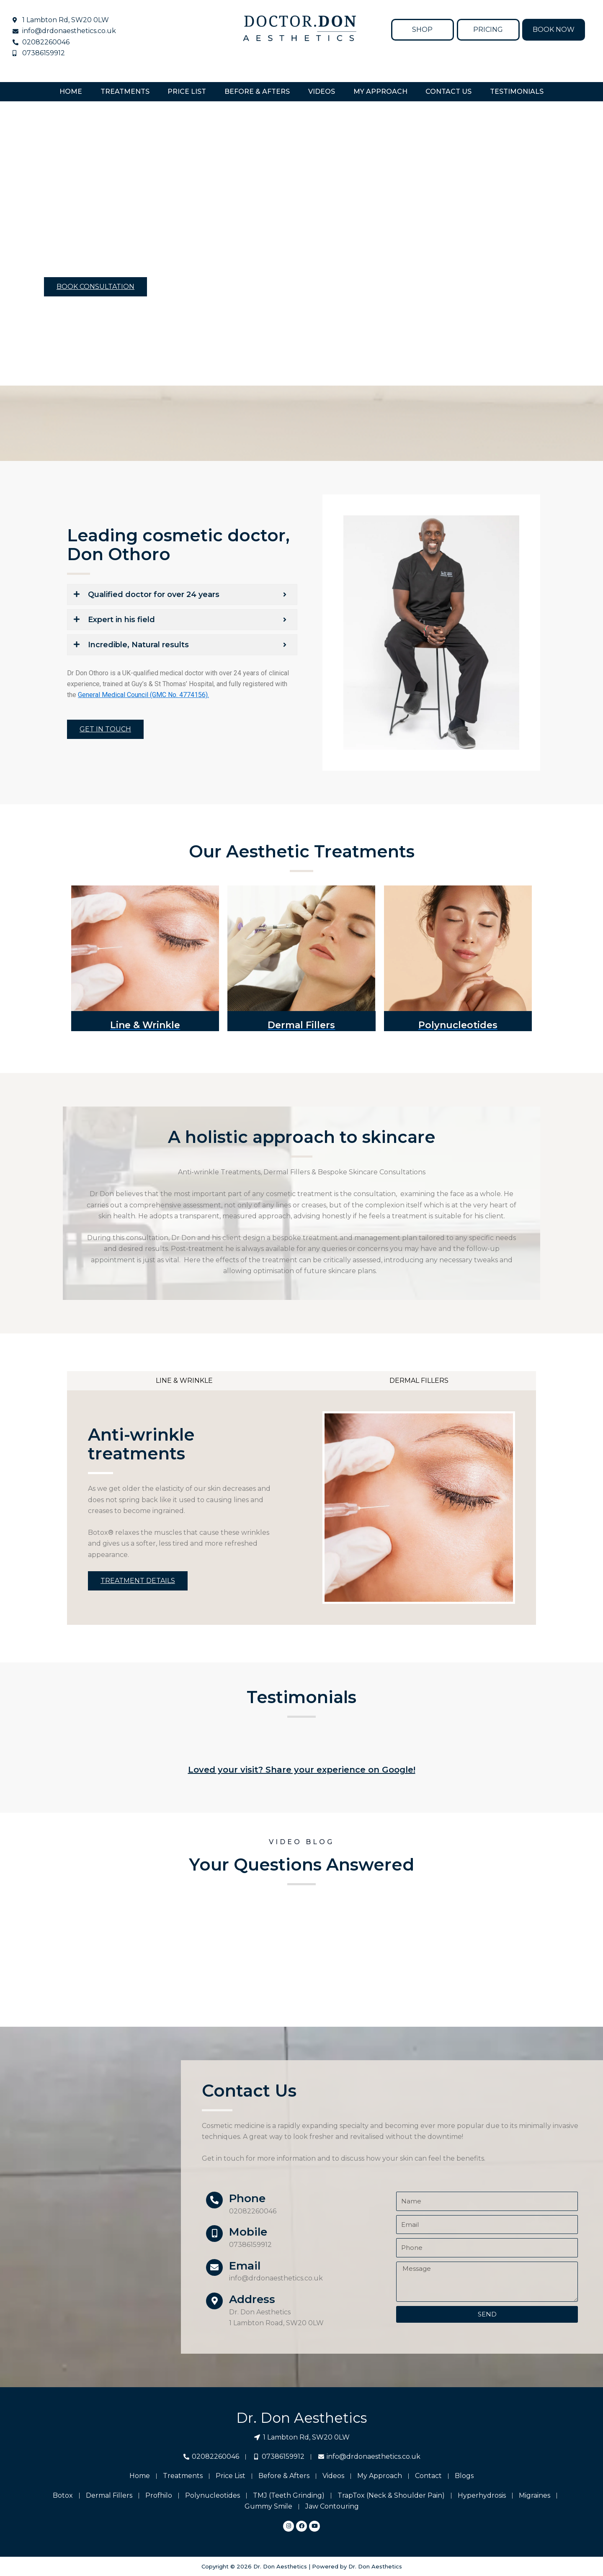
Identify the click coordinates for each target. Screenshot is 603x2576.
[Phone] (214, 2200)
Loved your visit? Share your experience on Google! (301, 1770)
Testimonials (517, 91)
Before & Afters (257, 91)
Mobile (248, 2232)
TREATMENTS (124, 91)
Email (244, 2265)
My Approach (380, 91)
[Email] (214, 2267)
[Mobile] (214, 2233)
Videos (321, 91)
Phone (247, 2198)
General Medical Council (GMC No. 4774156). (143, 695)
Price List (187, 91)
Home (70, 91)
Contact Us (448, 91)
